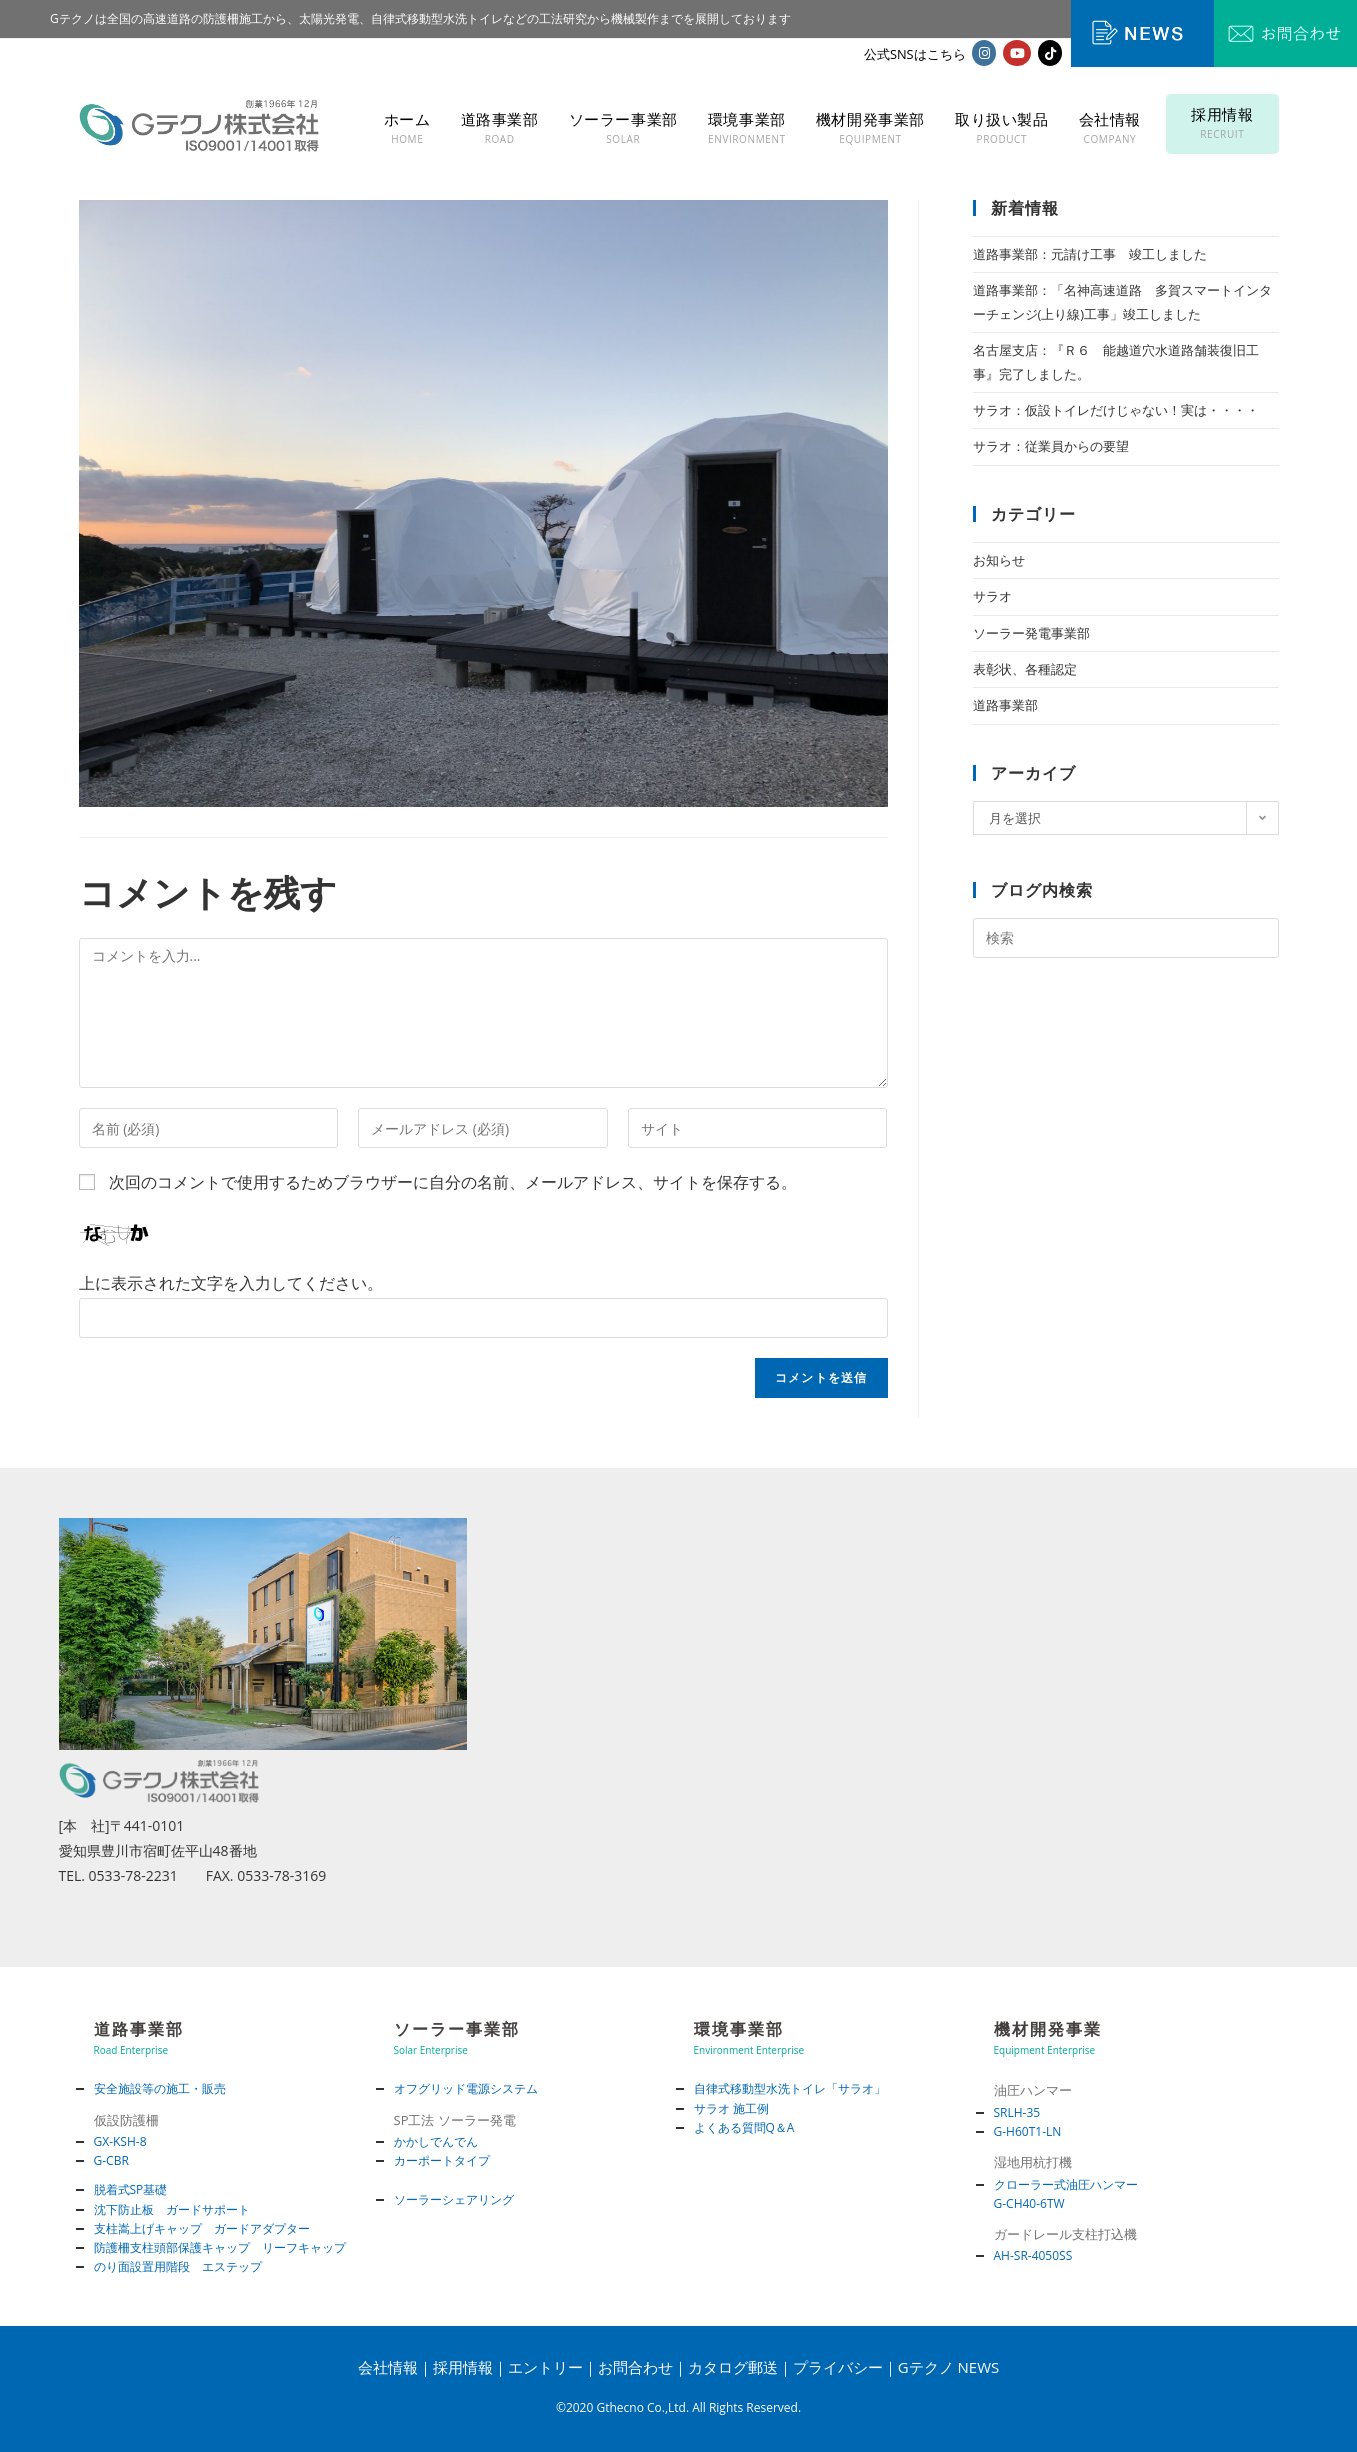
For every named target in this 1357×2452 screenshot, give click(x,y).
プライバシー (838, 2367)
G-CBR (111, 2160)
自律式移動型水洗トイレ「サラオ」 (790, 2088)
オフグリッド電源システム (466, 2088)
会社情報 (388, 2367)
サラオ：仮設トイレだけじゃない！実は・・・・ (1116, 410)
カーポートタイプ (442, 2160)
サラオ (992, 596)
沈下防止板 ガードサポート (172, 2209)
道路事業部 (1005, 705)
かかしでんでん (436, 2141)
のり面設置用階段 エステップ (178, 2266)
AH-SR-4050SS (1033, 2255)
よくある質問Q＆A (744, 2127)
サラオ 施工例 (731, 2108)
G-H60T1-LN (1028, 2131)
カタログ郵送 (733, 2367)
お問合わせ (635, 2367)
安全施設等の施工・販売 (160, 2088)
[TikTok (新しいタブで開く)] (1050, 53)
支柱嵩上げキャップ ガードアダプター (202, 2228)
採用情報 (463, 2367)
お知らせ (999, 560)
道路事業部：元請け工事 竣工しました (1090, 254)
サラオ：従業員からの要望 (1051, 446)
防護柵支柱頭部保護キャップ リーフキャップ (220, 2247)
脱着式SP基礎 (131, 2189)
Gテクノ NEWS (949, 2367)
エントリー (545, 2367)
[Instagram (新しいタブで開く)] (984, 53)
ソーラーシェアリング (454, 2199)
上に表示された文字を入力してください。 (231, 1283)
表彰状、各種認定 (1025, 669)
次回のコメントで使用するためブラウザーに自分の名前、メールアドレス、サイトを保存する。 (453, 1182)
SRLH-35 (1017, 2112)
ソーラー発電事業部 (1031, 633)
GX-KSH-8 (120, 2141)
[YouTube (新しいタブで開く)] (1017, 53)
